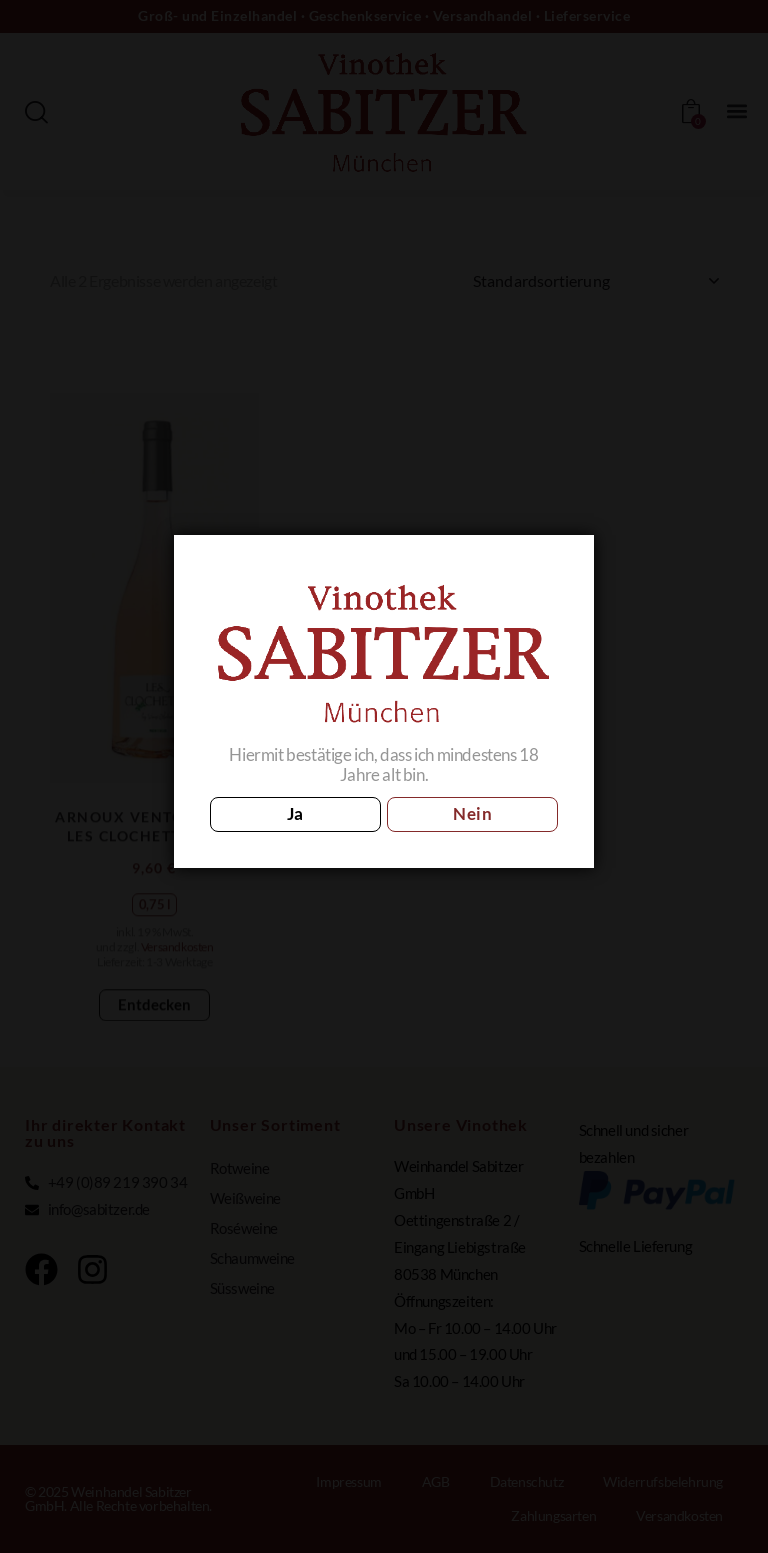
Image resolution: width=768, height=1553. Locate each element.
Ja (295, 813)
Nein (472, 813)
